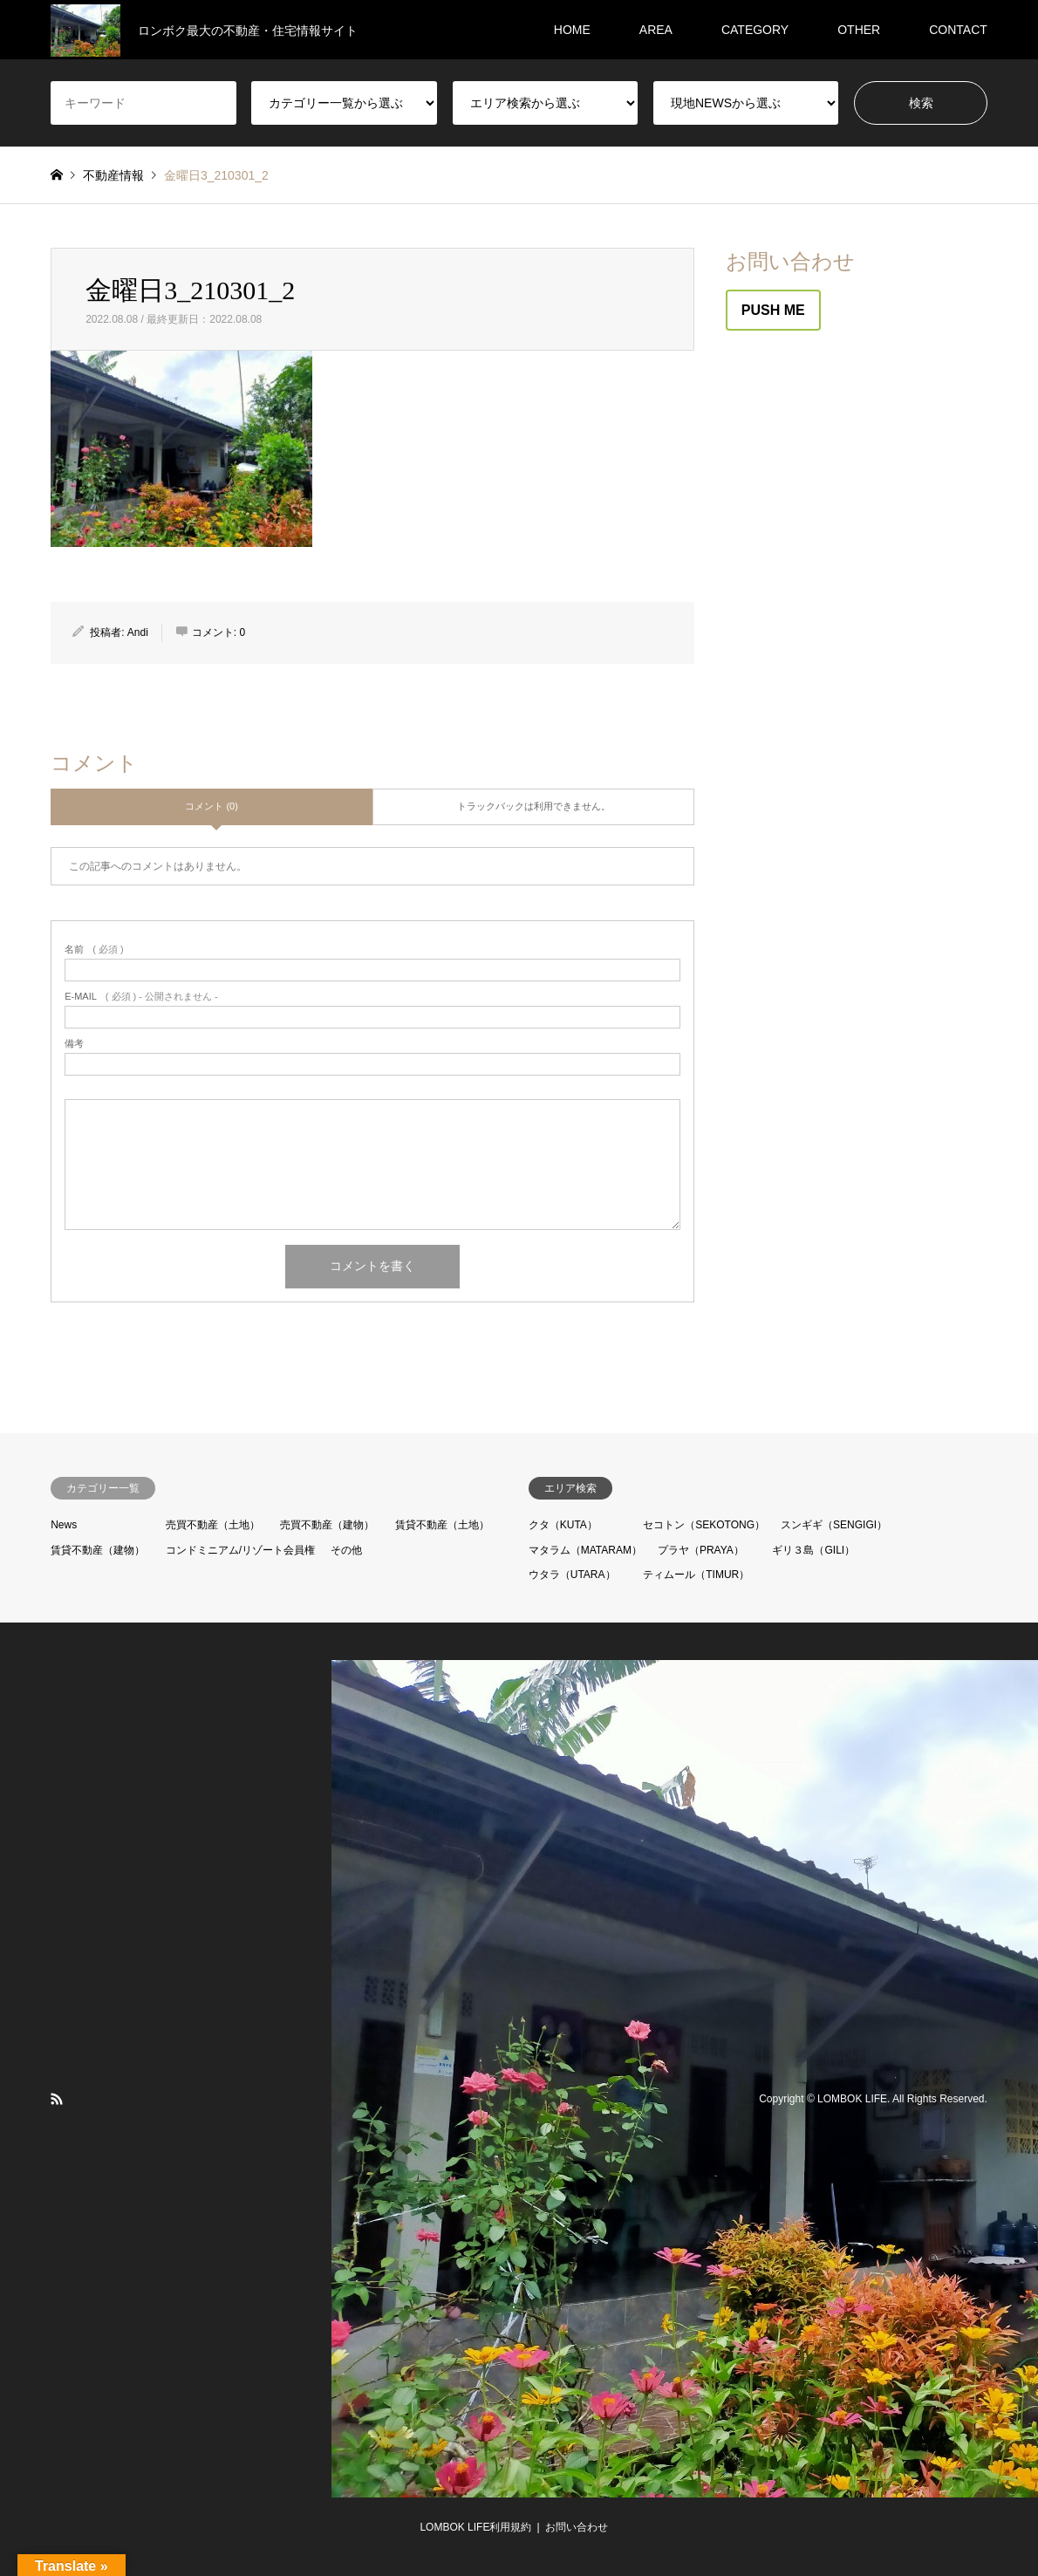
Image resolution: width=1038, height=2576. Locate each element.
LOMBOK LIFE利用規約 (475, 2527)
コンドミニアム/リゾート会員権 (240, 1550)
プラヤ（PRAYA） (701, 1550)
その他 (346, 1550)
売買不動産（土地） (213, 1525)
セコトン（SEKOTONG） (704, 1525)
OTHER (858, 30)
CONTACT (958, 30)
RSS (57, 2099)
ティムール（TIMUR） (696, 1574)
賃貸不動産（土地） (442, 1525)
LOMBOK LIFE (852, 2099)
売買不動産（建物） (327, 1525)
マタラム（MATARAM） (585, 1550)
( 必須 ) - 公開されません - (141, 996)
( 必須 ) (94, 949)
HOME (572, 30)
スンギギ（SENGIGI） (834, 1525)
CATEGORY (755, 30)
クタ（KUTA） (563, 1525)
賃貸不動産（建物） (98, 1550)
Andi (137, 632)
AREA (656, 30)
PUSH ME (773, 310)
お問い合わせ (576, 2527)
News (64, 1525)
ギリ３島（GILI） (813, 1550)
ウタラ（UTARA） (572, 1574)
